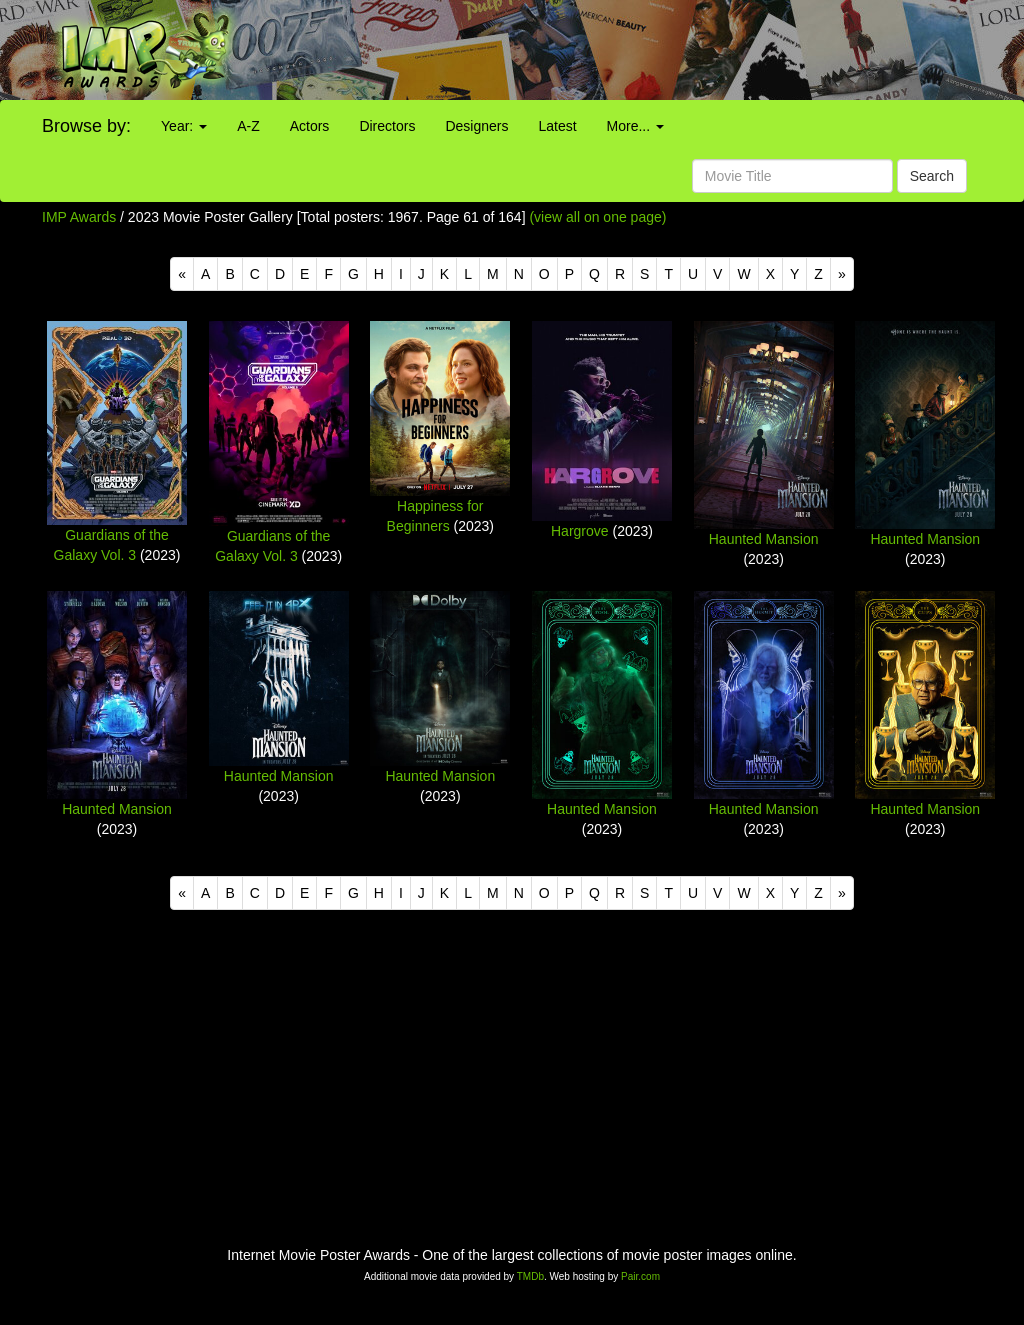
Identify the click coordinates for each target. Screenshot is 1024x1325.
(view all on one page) (597, 217)
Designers (476, 126)
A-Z (248, 126)
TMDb (530, 1276)
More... (635, 126)
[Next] (842, 274)
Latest (557, 126)
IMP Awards (79, 217)
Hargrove (580, 531)
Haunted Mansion (764, 539)
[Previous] (182, 274)
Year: (184, 126)
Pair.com (640, 1276)
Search (932, 176)
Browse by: (86, 126)
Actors (310, 126)
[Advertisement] (640, 50)
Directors (387, 126)
